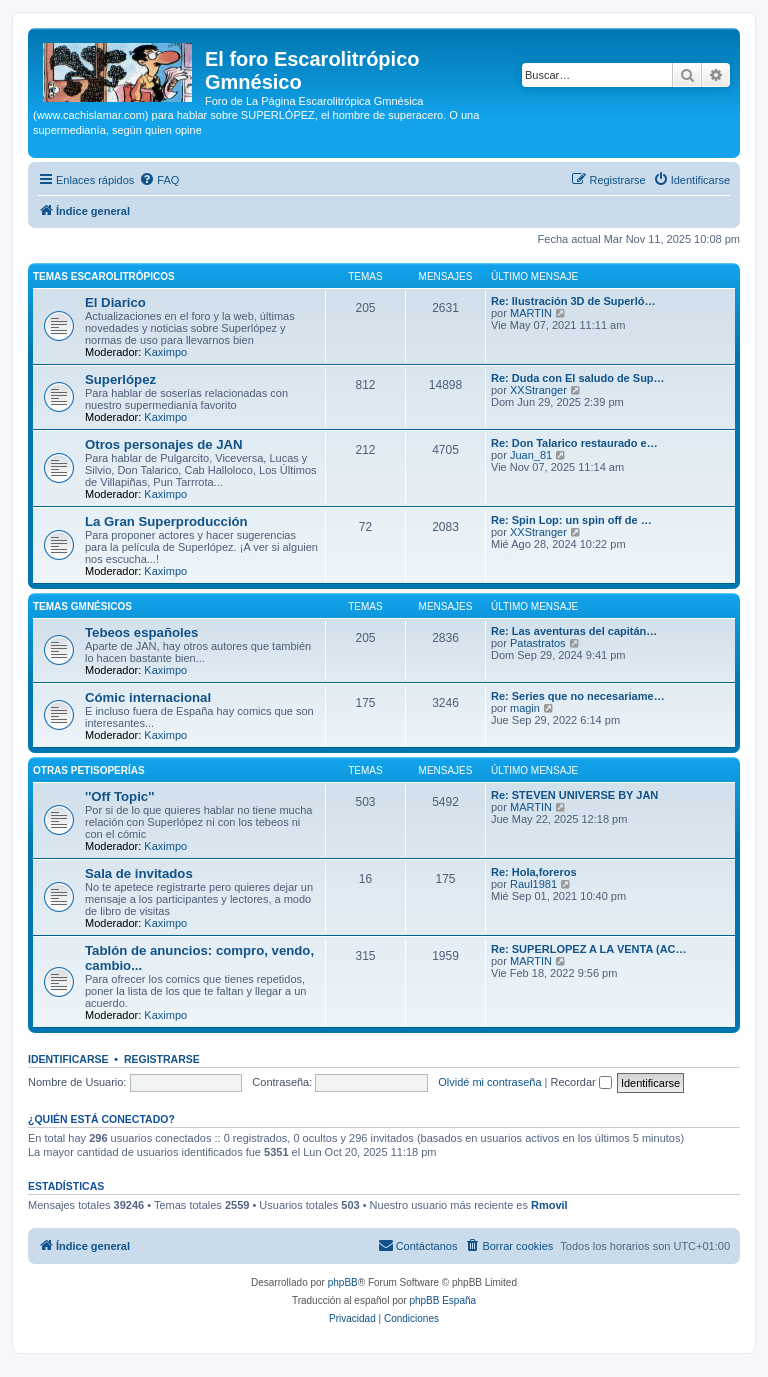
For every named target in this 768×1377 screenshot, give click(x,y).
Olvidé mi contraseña (489, 1082)
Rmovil (549, 1205)
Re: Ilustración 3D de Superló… (573, 301)
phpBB (343, 1282)
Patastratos (538, 643)
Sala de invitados (139, 873)
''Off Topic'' (119, 796)
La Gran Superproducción (166, 521)
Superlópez (120, 379)
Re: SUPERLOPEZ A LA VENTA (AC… (589, 949)
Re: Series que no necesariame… (578, 696)
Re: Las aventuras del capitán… (574, 631)
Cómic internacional (148, 697)
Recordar (581, 1082)
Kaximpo (165, 352)
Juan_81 (531, 455)
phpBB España (442, 1300)
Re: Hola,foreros (534, 872)
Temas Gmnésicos (82, 606)
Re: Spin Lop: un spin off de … (571, 520)
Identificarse (68, 1059)
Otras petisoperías (89, 770)
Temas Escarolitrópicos (104, 276)
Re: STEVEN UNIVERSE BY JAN (574, 795)
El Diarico (115, 302)
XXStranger (538, 390)
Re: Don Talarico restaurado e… (574, 443)
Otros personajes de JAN (164, 444)
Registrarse (162, 1059)
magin (525, 708)
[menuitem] (159, 180)
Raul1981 (533, 884)
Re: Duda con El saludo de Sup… (578, 378)
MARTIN (531, 313)
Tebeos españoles (141, 632)
